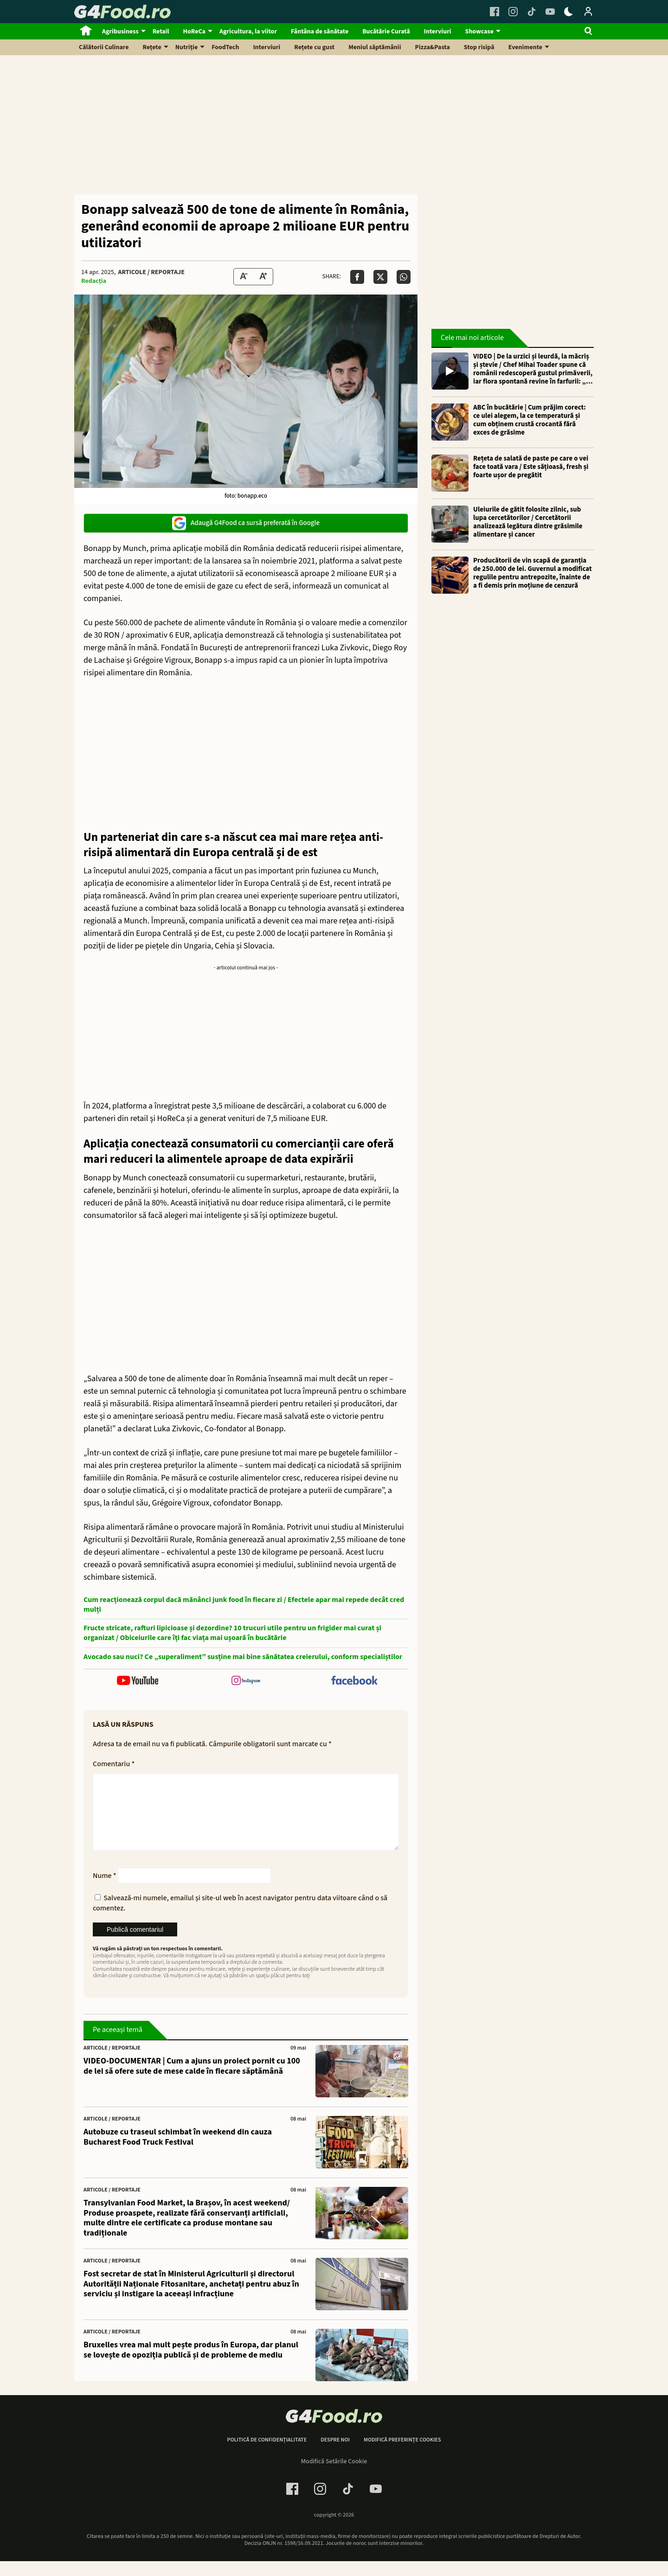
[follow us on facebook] (354, 1681)
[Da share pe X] (380, 277)
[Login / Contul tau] (588, 11)
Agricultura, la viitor (248, 31)
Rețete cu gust (314, 47)
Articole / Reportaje (151, 272)
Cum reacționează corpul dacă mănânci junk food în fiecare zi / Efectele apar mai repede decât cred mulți (244, 1605)
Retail (161, 31)
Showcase (479, 31)
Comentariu (114, 1764)
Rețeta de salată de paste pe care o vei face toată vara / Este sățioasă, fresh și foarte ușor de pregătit (530, 467)
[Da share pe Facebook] (357, 277)
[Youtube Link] (550, 11)
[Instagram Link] (513, 11)
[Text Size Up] (263, 277)
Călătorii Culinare (104, 47)
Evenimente (525, 47)
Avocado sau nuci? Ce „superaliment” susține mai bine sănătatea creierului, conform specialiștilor (243, 1657)
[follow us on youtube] (138, 1681)
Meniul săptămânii (374, 47)
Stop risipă (479, 47)
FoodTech (225, 47)
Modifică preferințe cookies (402, 2455)
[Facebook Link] (494, 11)
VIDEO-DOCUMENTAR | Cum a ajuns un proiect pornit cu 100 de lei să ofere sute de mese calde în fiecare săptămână (192, 2081)
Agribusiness (120, 31)
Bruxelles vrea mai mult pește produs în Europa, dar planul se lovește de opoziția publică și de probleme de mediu (191, 2365)
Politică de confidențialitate (267, 2455)
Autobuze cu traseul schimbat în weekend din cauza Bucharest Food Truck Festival (178, 2152)
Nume (104, 1890)
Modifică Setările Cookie (334, 2476)
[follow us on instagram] (246, 1681)
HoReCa (194, 31)
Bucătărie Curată (386, 31)
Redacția (93, 281)
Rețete (152, 47)
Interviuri (437, 31)
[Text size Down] (243, 277)
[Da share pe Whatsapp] (404, 277)
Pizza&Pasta (432, 47)
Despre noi (335, 2455)
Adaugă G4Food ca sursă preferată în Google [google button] (246, 523)
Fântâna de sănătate (319, 31)
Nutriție (186, 47)
